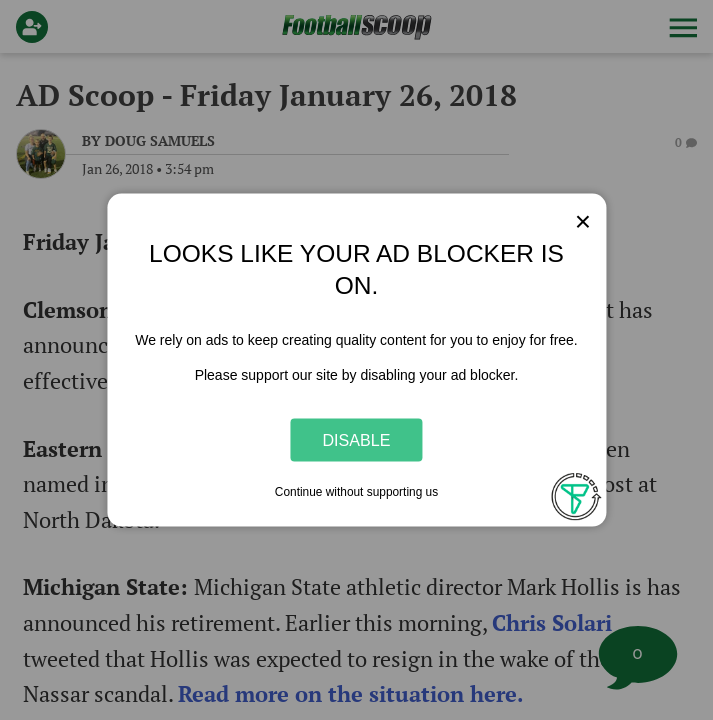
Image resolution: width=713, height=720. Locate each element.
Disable (357, 439)
